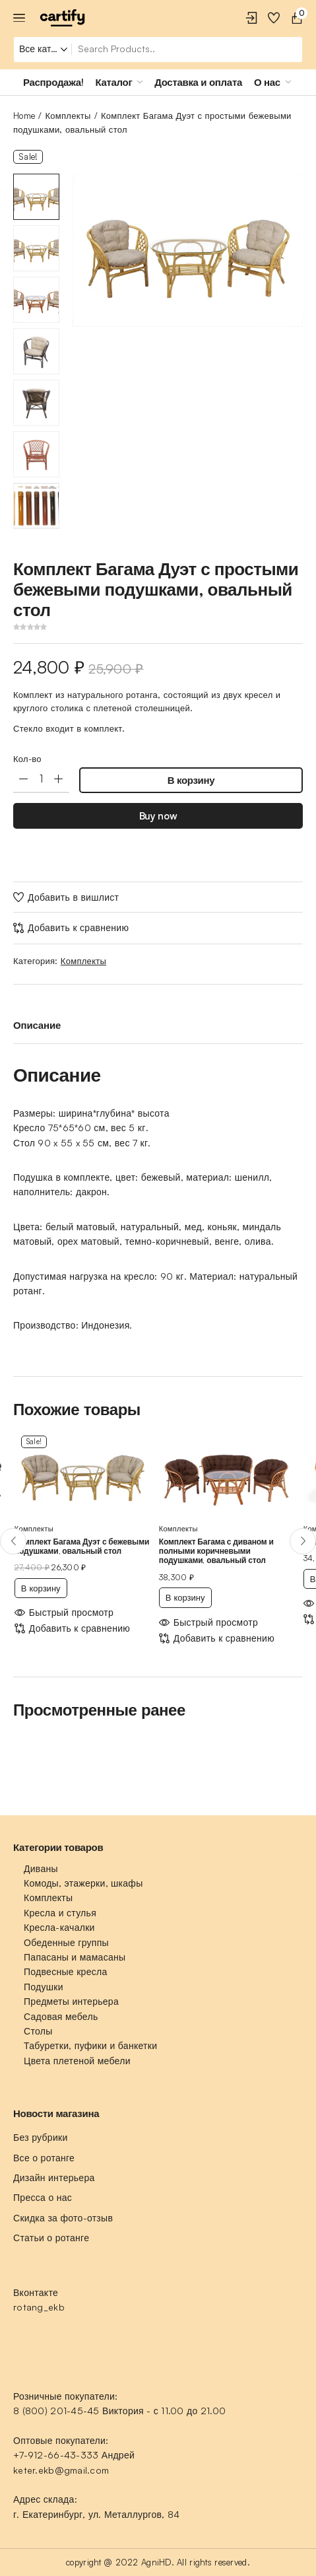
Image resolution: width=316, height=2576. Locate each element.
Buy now (158, 816)
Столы (38, 2030)
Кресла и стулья (60, 1912)
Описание (37, 1025)
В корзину (191, 780)
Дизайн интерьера (54, 2177)
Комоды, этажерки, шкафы (83, 1883)
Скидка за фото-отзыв (63, 2217)
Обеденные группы (66, 1942)
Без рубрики (40, 2137)
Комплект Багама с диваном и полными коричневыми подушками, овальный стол (216, 1551)
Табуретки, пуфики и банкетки (90, 2045)
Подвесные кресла (66, 1971)
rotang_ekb (39, 2307)
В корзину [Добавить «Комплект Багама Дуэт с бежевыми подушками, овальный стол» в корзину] (41, 1588)
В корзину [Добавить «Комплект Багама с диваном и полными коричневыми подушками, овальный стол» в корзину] (185, 1597)
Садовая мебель (61, 2016)
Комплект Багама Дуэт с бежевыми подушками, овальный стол (82, 1546)
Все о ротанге (44, 2157)
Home (24, 115)
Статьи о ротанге (51, 2237)
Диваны (41, 1868)
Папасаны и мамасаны (74, 1957)
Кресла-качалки (59, 1927)
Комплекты (67, 115)
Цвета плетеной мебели (77, 2060)
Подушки (43, 1986)
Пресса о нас (42, 2197)
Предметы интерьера (71, 2001)
